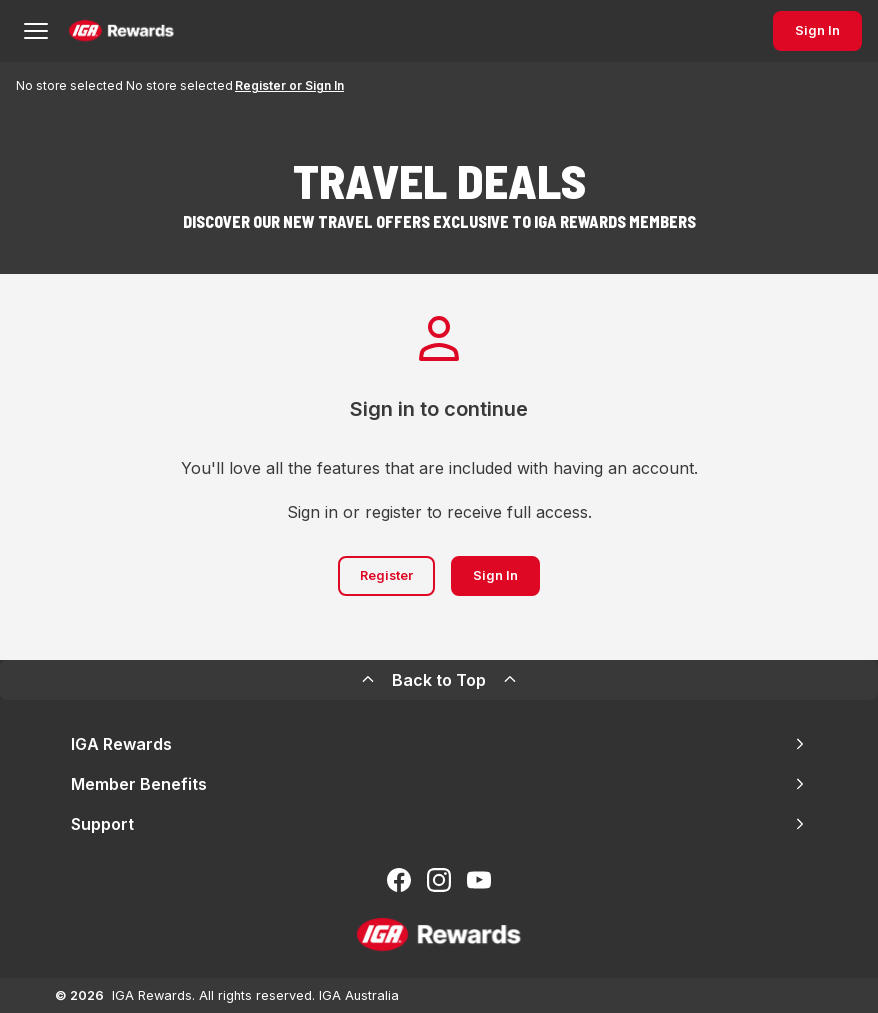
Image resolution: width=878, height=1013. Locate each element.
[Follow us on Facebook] (399, 880)
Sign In (817, 30)
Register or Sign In (289, 85)
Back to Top (439, 680)
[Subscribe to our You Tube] (479, 880)
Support (439, 824)
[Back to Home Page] (121, 31)
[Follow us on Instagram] (439, 880)
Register (386, 575)
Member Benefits (439, 784)
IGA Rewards (439, 744)
